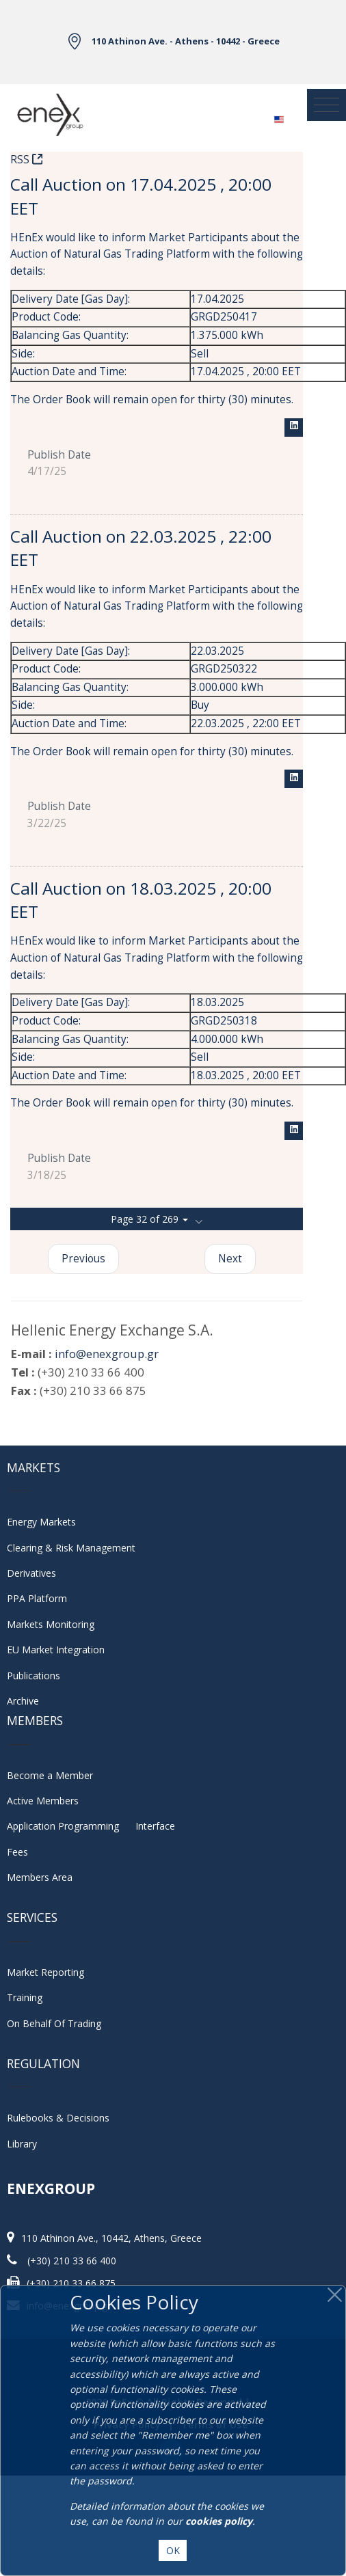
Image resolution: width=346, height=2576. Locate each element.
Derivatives (31, 1573)
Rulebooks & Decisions (58, 2117)
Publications (33, 1675)
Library (22, 2143)
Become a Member (50, 1775)
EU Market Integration (56, 1649)
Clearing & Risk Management (71, 1547)
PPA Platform (37, 1598)
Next (230, 1258)
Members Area (39, 1877)
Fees (17, 1851)
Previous (83, 1258)
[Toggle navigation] (326, 105)
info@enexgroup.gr (107, 1353)
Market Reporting (45, 1972)
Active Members (43, 1800)
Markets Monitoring (50, 1624)
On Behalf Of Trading (54, 2023)
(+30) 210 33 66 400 (71, 2260)
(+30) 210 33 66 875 (71, 2283)
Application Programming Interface (91, 1825)
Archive (23, 1700)
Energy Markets (41, 1521)
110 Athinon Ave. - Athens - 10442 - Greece (186, 41)
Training (24, 1997)
